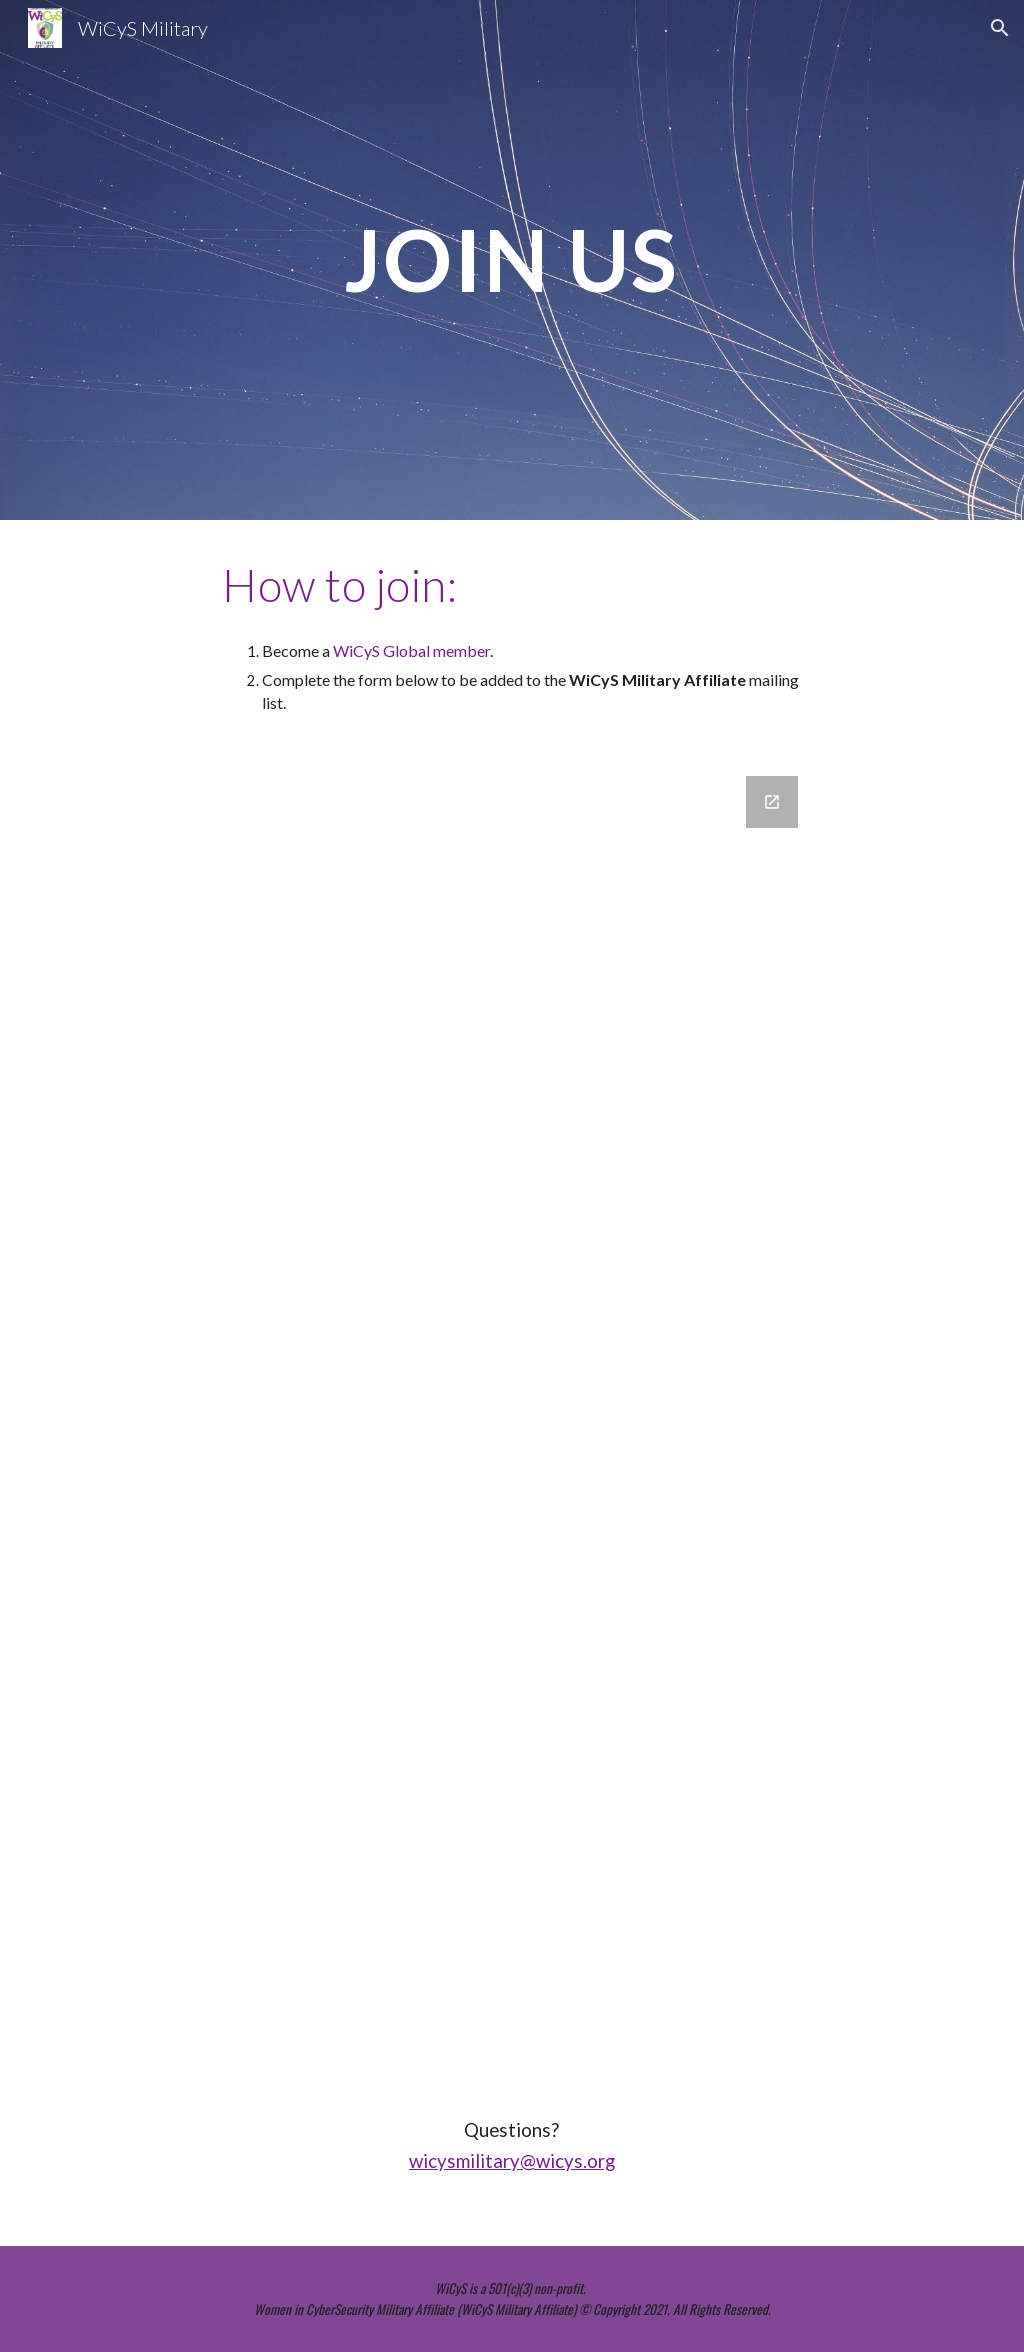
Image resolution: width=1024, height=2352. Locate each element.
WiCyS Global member (411, 650)
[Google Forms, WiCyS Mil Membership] (511, 1417)
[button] (1000, 28)
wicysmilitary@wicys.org (512, 2161)
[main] (511, 259)
